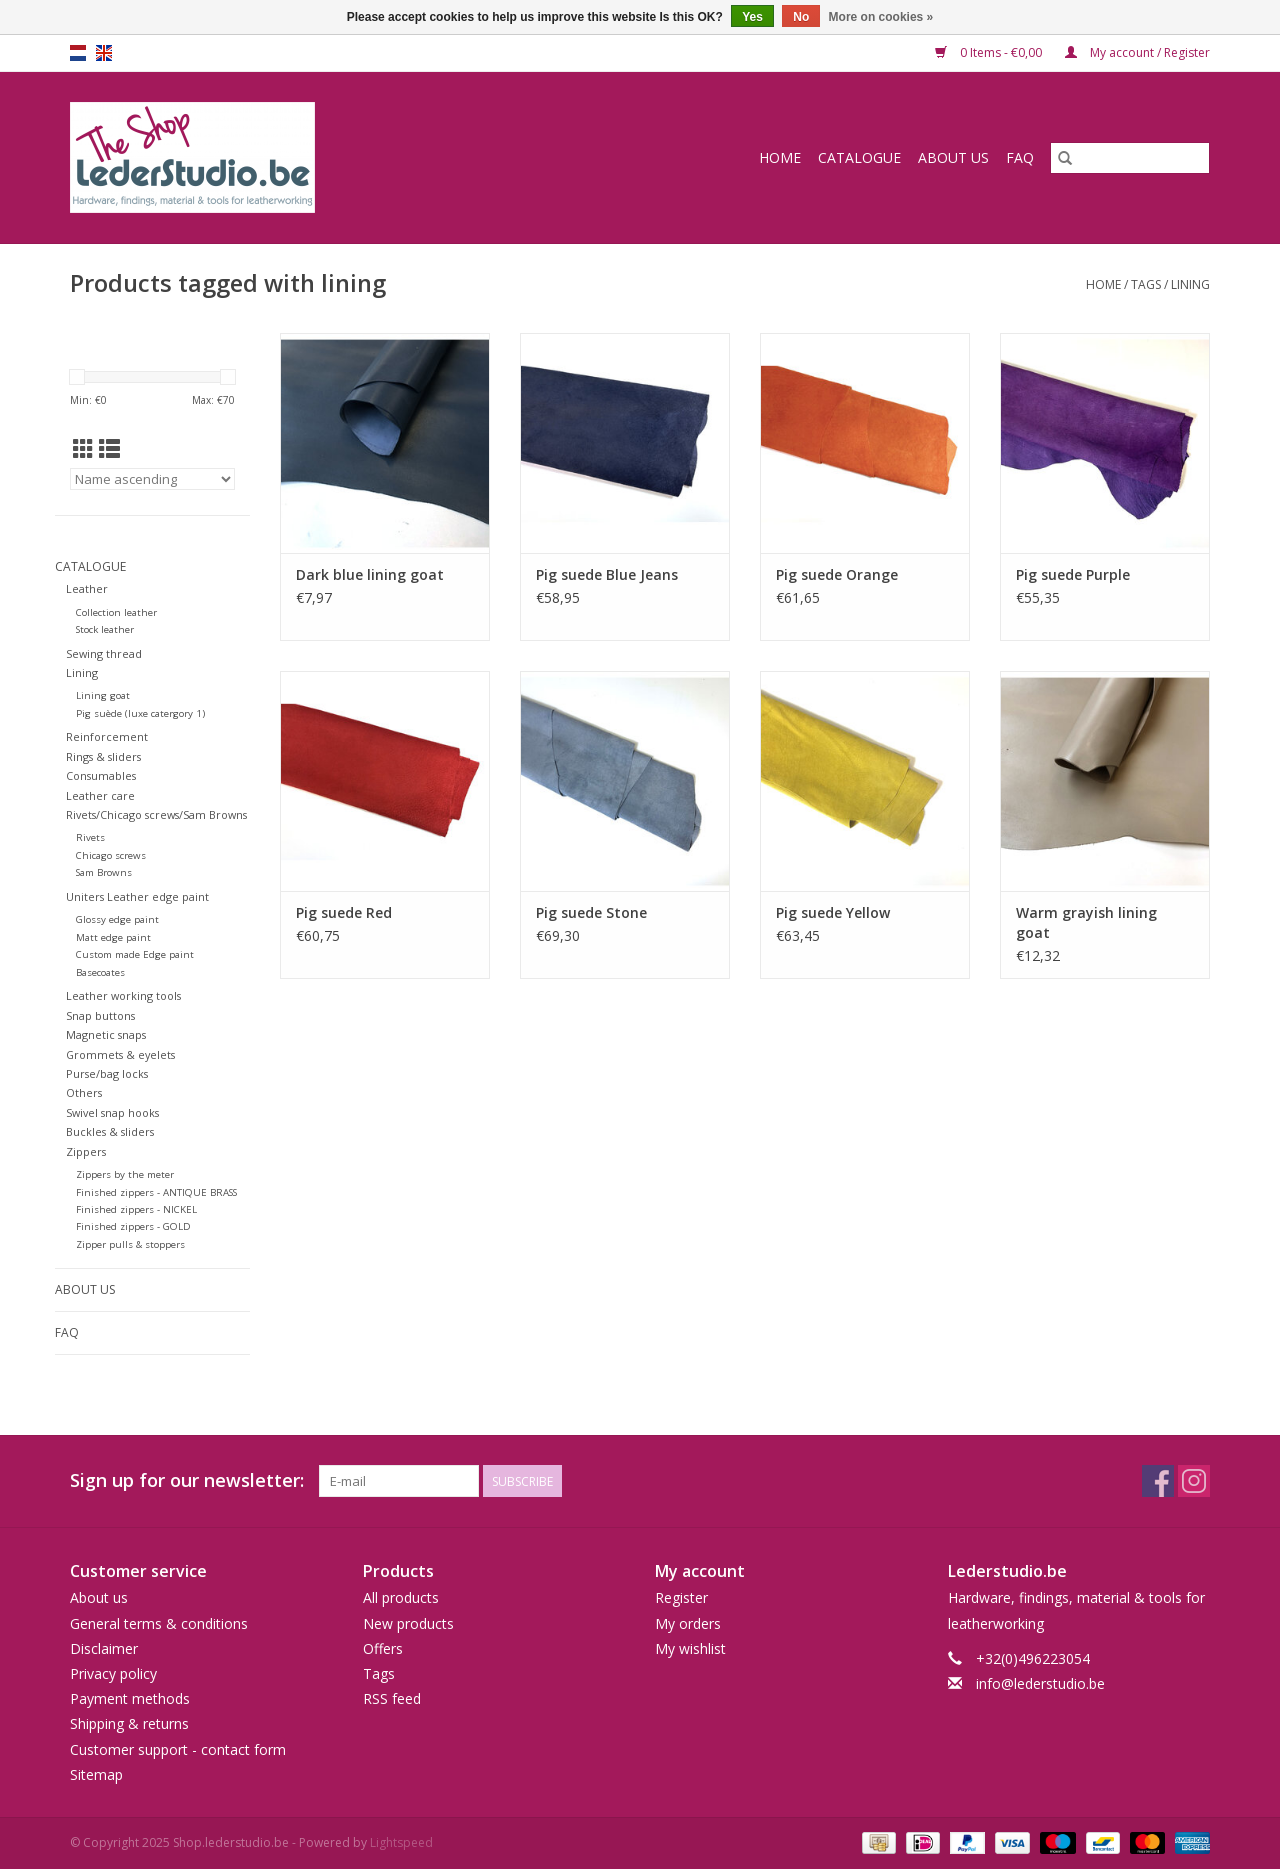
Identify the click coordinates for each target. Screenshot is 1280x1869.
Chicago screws (111, 855)
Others (84, 1092)
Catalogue (859, 157)
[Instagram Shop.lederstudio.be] (1194, 1481)
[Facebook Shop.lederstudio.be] (1158, 1481)
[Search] (1130, 158)
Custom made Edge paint (135, 954)
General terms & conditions (159, 1623)
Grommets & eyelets (120, 1054)
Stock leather (105, 629)
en (104, 53)
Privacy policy (113, 1673)
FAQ (1020, 157)
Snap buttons (100, 1015)
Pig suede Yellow (833, 912)
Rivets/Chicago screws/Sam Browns (156, 814)
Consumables (101, 775)
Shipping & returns (129, 1723)
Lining (82, 672)
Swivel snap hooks (112, 1112)
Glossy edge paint (117, 919)
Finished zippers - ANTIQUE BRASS (156, 1192)
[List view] (109, 449)
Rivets (90, 837)
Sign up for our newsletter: (187, 1480)
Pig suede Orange (837, 574)
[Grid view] (83, 449)
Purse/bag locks (107, 1073)
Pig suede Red (344, 912)
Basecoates (100, 972)
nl (78, 53)
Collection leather (116, 612)
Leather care (100, 795)
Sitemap (96, 1774)
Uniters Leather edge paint (137, 896)
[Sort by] (152, 479)
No (801, 17)
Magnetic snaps (106, 1034)
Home (780, 157)
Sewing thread (104, 653)
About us (953, 157)
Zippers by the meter (125, 1174)
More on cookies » (881, 17)
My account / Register (1137, 52)
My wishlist (690, 1648)
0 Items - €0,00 (990, 52)
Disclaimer (104, 1648)
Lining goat (103, 695)
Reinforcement (107, 736)
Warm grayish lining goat (1086, 922)
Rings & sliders (103, 756)
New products (408, 1623)
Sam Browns (104, 872)
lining (1190, 284)
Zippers (86, 1151)
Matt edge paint (113, 937)
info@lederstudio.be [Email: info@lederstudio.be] (1040, 1683)
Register (681, 1597)
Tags (1146, 284)
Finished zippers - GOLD (133, 1226)
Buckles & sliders (110, 1131)
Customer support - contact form (178, 1749)
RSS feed (392, 1698)
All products (401, 1597)
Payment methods (130, 1698)
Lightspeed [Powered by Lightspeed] (401, 1842)
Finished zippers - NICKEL (136, 1209)
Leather (87, 588)
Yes (752, 17)
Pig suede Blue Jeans (607, 574)
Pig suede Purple (1073, 574)
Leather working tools (123, 995)
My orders (688, 1623)
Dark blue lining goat (370, 574)
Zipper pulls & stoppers (130, 1244)
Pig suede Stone (591, 912)
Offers (383, 1648)
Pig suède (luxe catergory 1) (140, 713)
